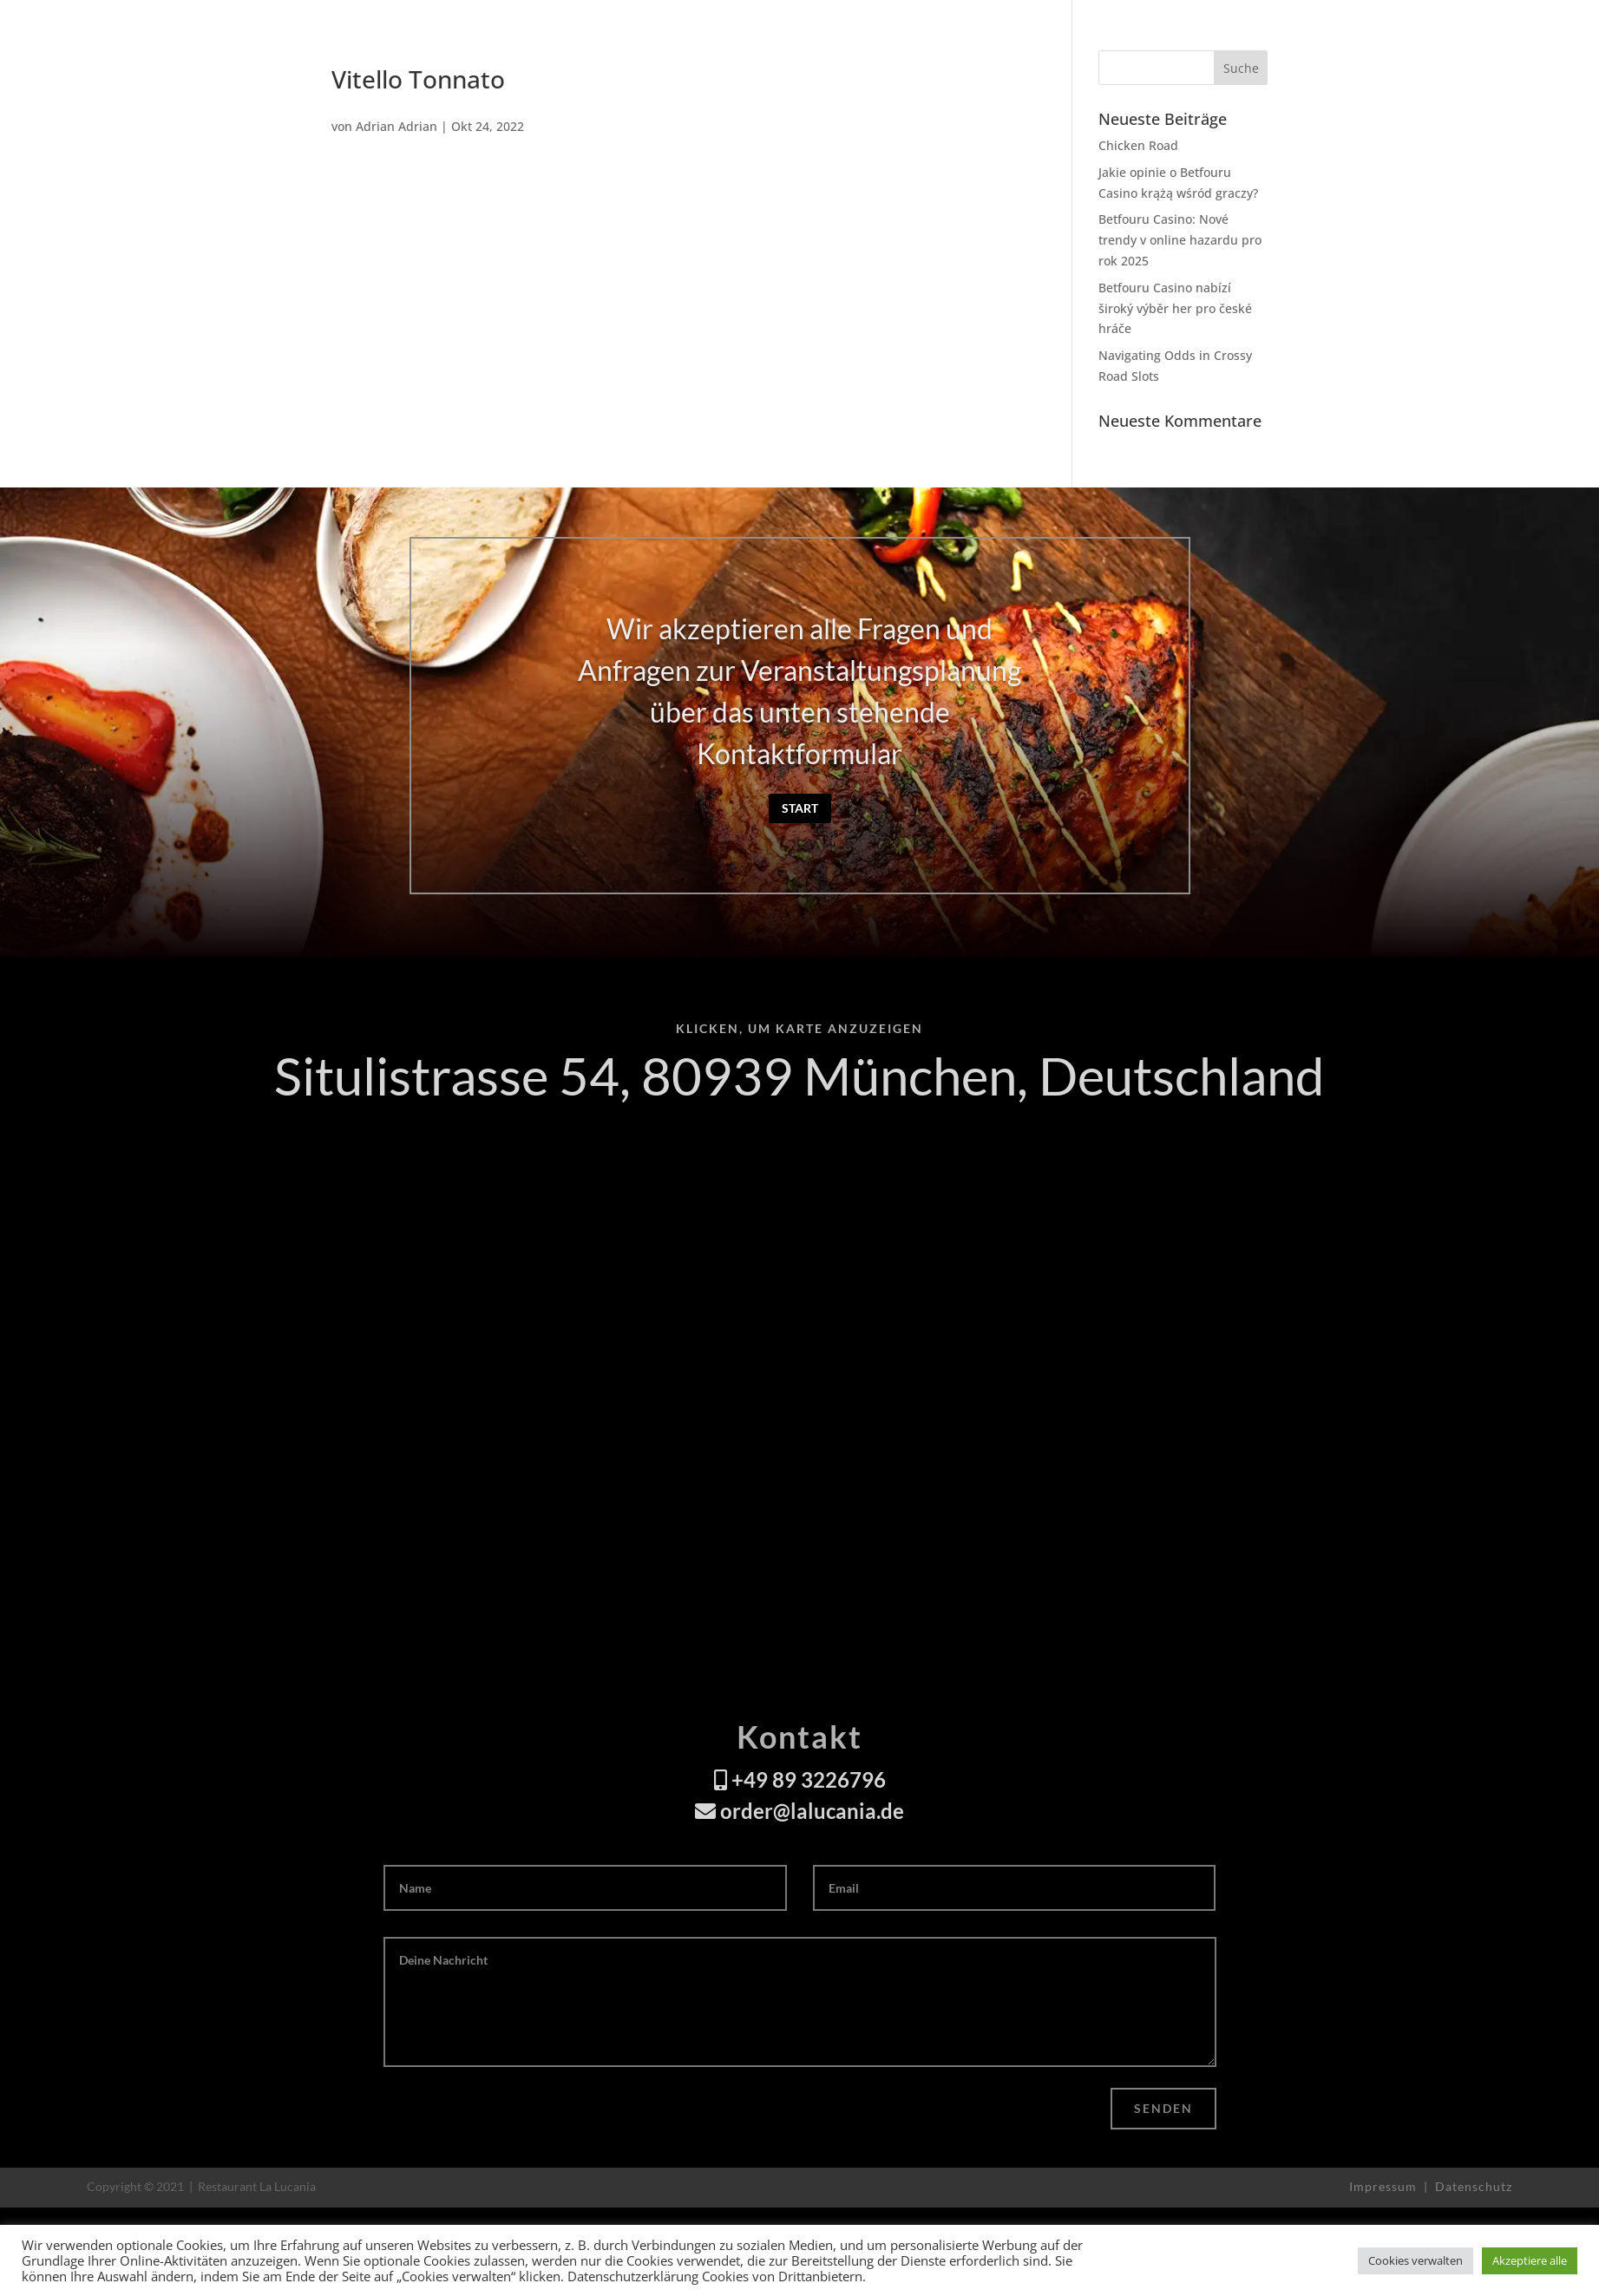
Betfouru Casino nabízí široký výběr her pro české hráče (1175, 308)
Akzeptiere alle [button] (1529, 2260)
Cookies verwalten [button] (1415, 2260)
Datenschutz (1473, 2186)
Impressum (1384, 2186)
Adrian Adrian (396, 126)
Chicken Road (1138, 145)
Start (800, 808)
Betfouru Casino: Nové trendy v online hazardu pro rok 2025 (1180, 240)
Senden (1163, 2108)
